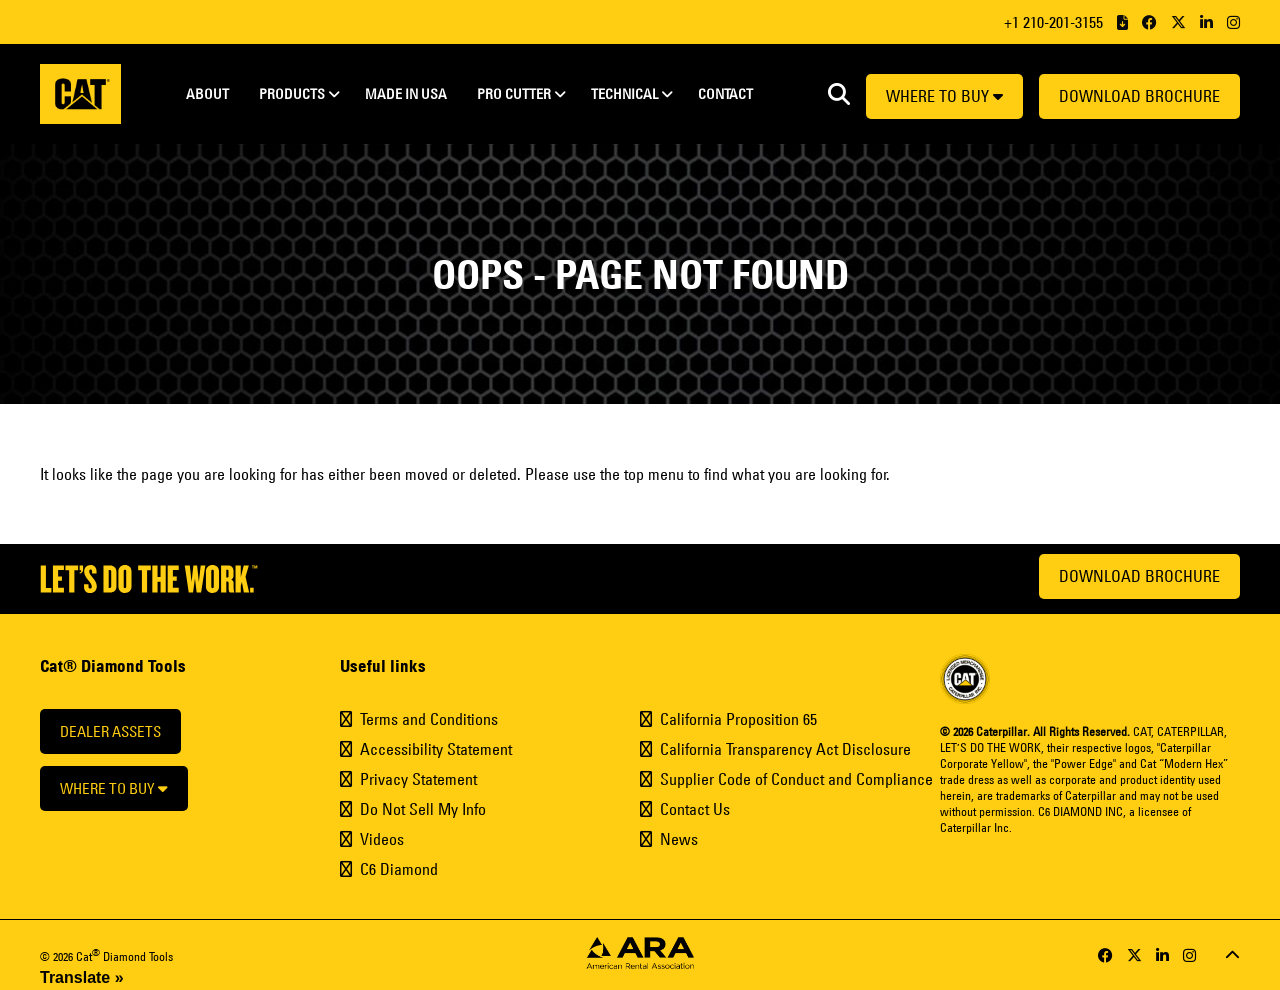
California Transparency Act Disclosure (785, 749)
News (679, 839)
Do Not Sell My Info (423, 809)
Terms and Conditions (429, 719)
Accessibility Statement (436, 749)
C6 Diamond (399, 869)
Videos (382, 839)
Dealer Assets (110, 731)
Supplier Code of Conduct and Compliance (796, 779)
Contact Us (695, 809)
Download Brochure (1139, 96)
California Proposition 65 (738, 719)
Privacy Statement (418, 779)
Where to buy (944, 96)
